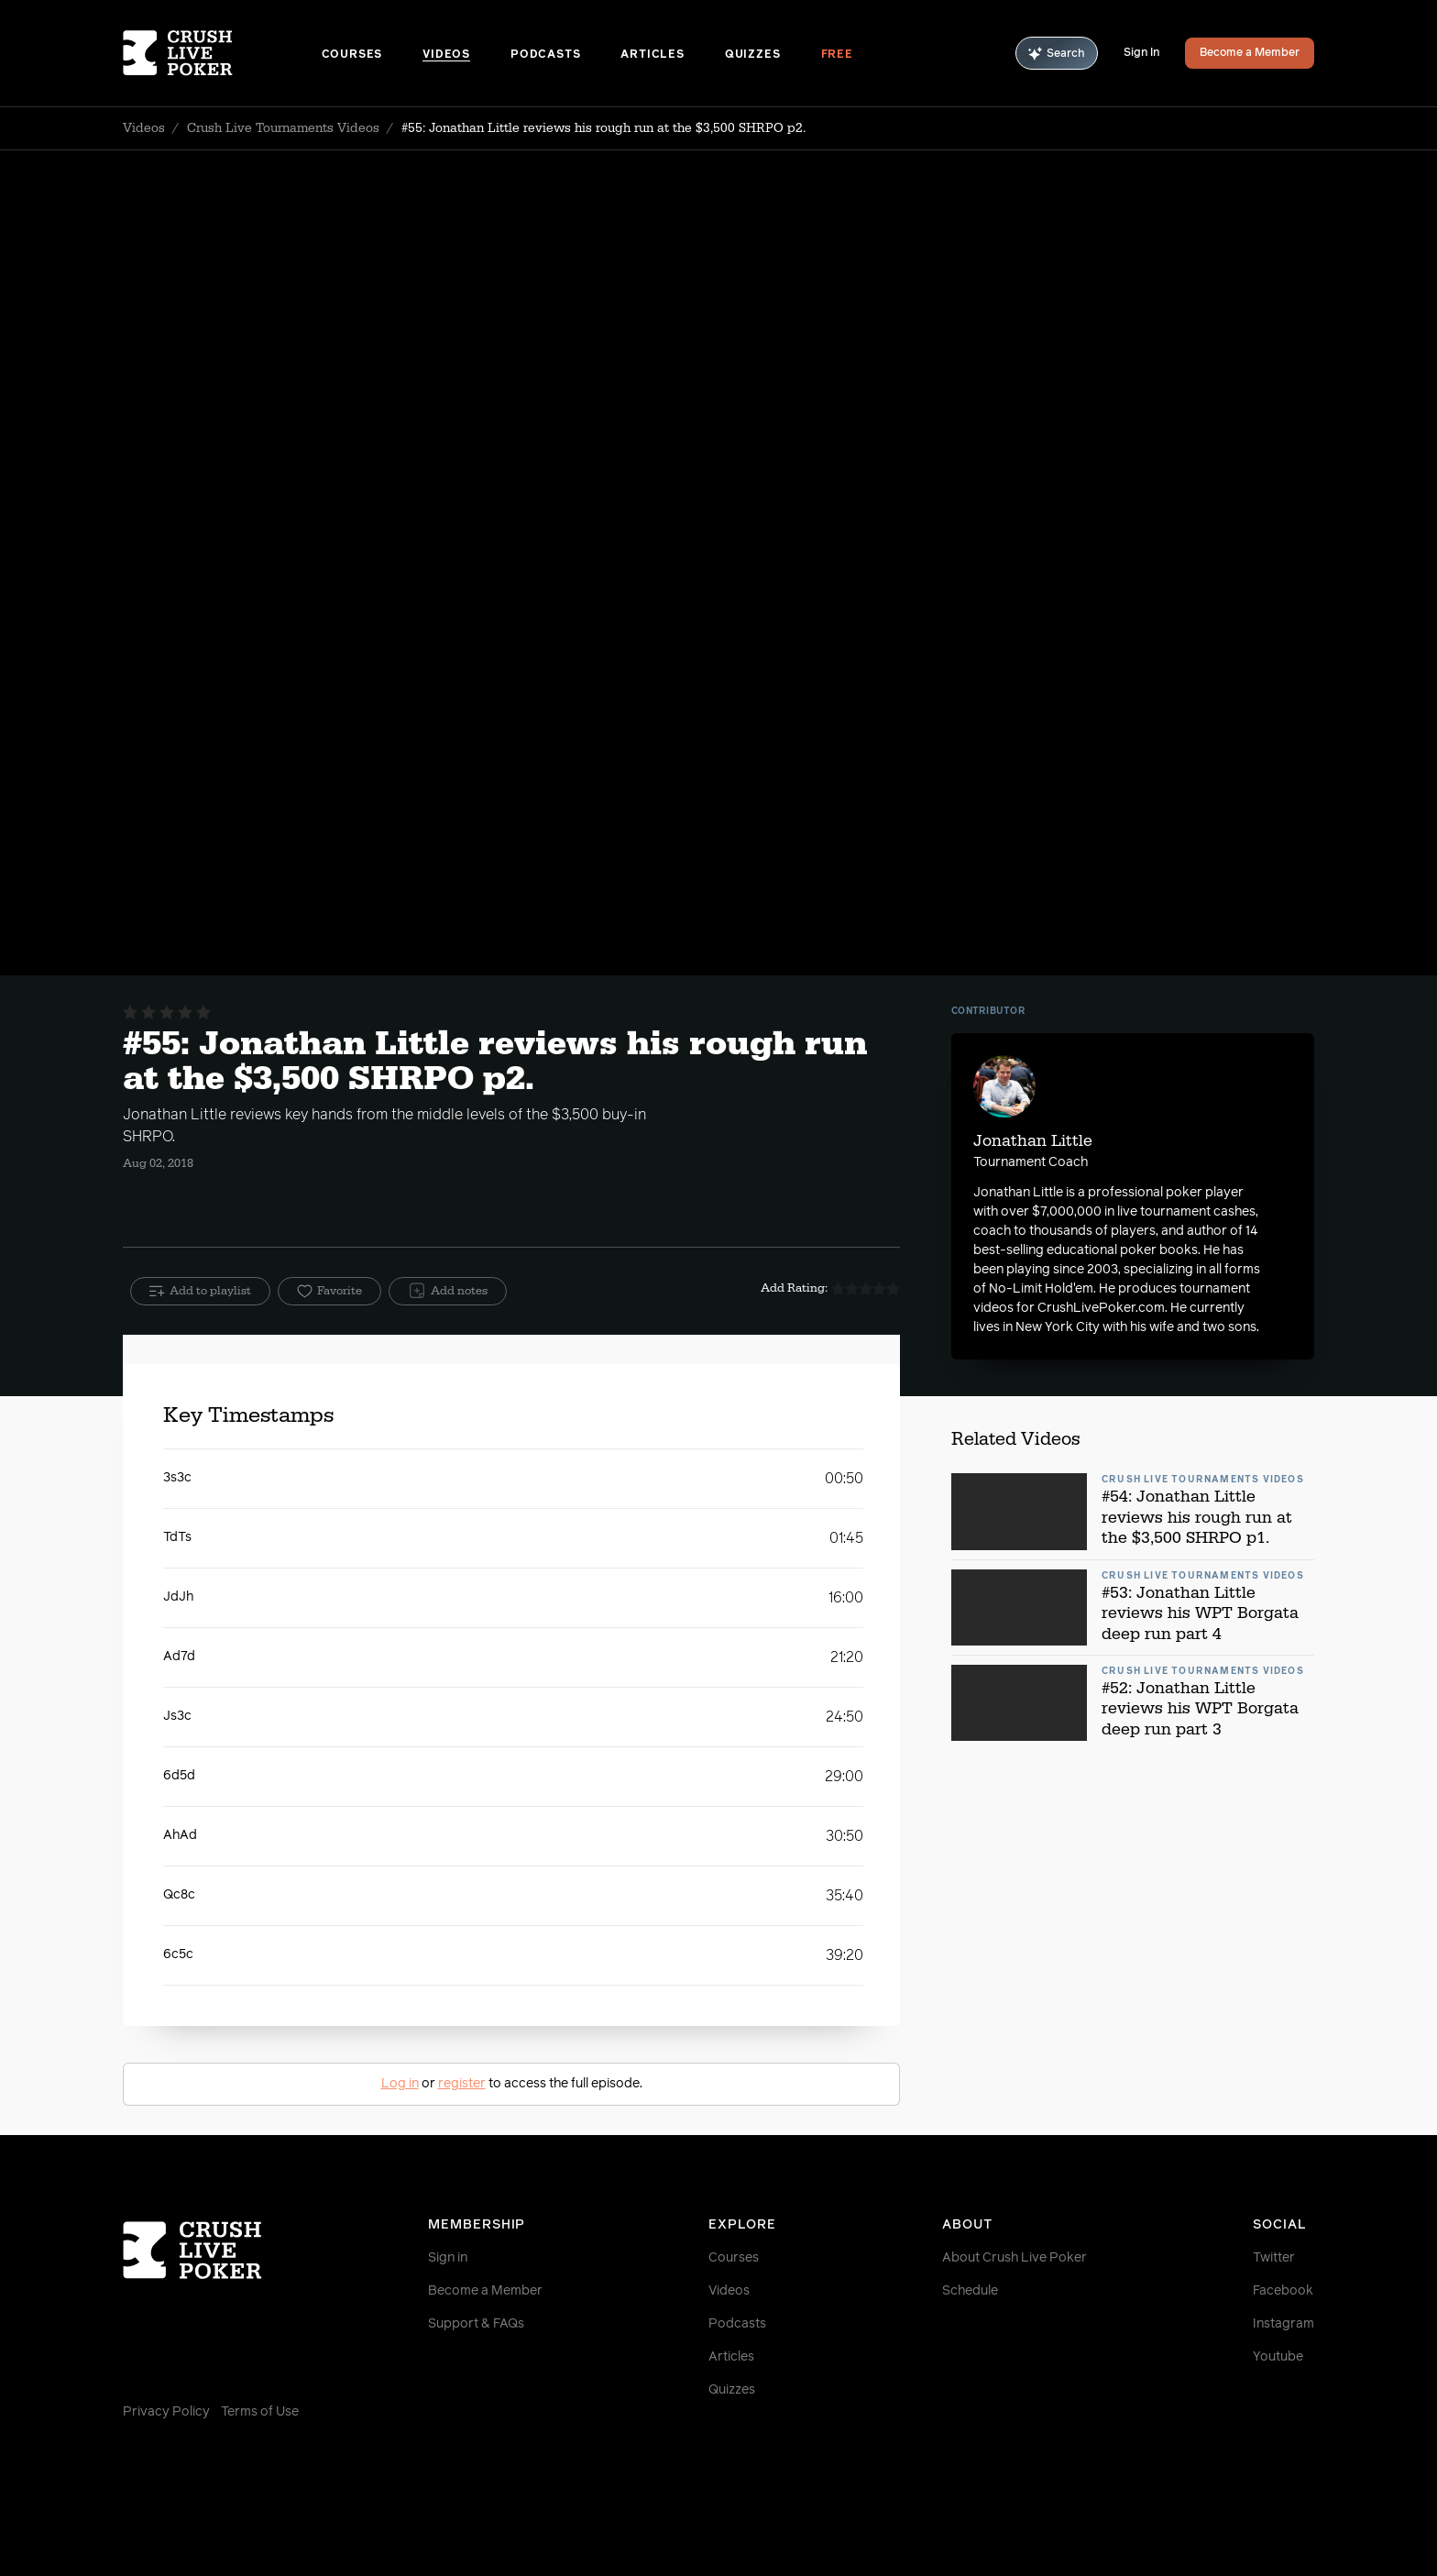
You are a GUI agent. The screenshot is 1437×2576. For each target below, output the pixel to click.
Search (1056, 54)
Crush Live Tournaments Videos (283, 128)
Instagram (1283, 2323)
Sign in (447, 2257)
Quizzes (753, 55)
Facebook (1283, 2290)
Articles (652, 55)
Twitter (1274, 2257)
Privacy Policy (166, 2411)
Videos (446, 55)
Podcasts (545, 55)
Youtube (1278, 2356)
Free (837, 55)
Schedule (970, 2290)
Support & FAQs (476, 2323)
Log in (400, 2083)
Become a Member (1250, 53)
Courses (352, 55)
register (462, 2083)
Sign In (1141, 53)
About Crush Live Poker (1014, 2257)
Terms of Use (260, 2411)
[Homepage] (222, 53)
